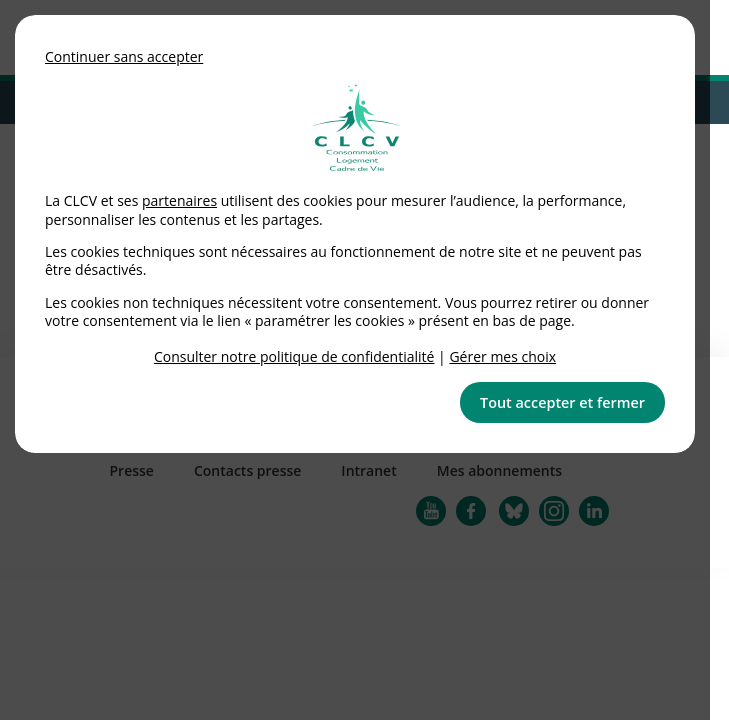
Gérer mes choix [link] (502, 356)
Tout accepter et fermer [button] (562, 402)
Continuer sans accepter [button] (124, 56)
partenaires (179, 200)
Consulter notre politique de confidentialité (294, 356)
